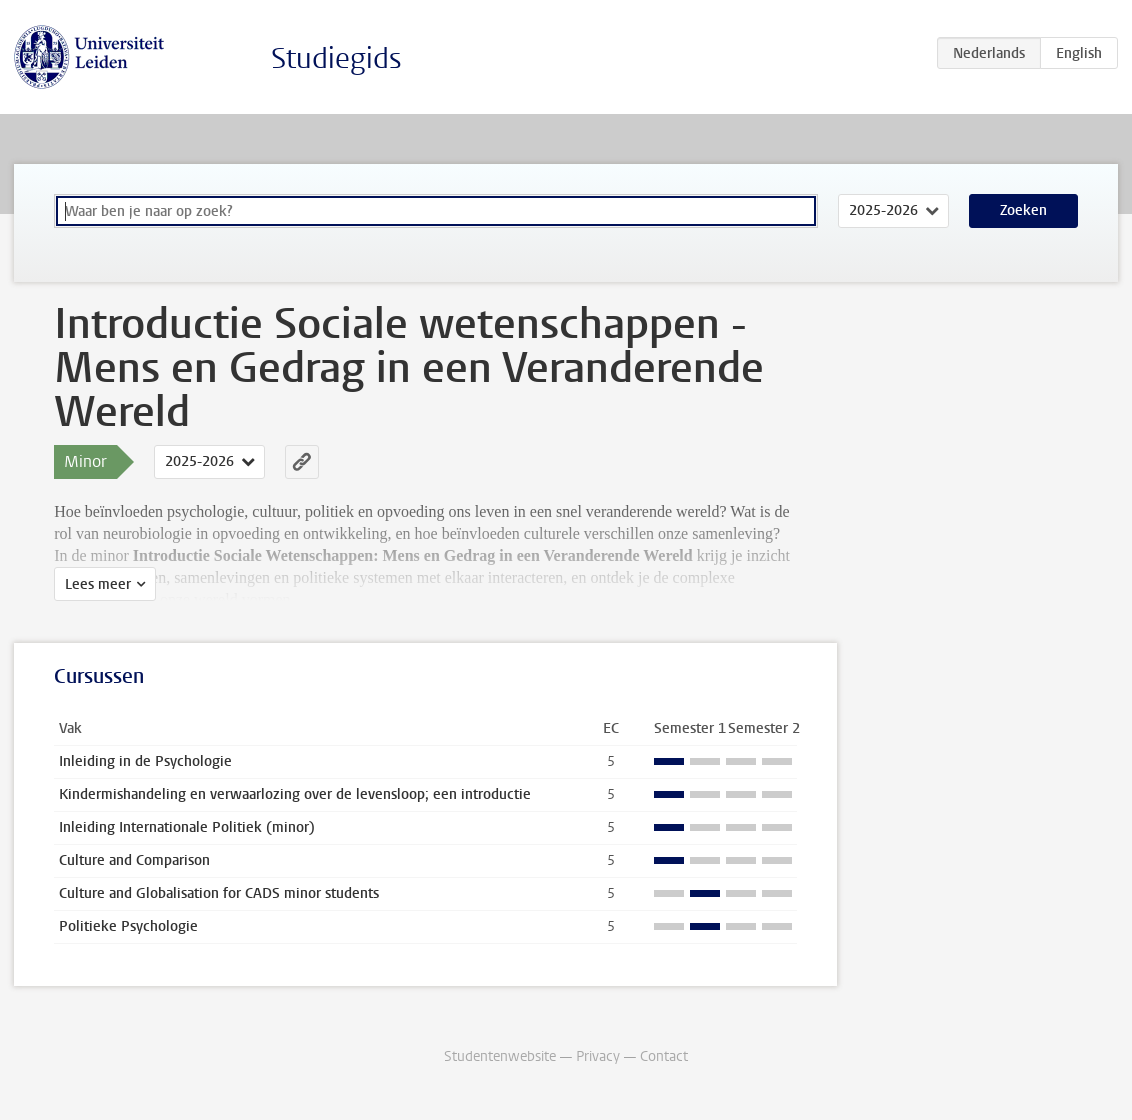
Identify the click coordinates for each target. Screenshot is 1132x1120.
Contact (664, 1056)
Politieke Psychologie (128, 926)
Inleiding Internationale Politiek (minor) (187, 827)
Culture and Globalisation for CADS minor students (219, 893)
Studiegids (336, 58)
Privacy (598, 1056)
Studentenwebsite (500, 1056)
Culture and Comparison (134, 860)
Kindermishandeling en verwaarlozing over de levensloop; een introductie (295, 794)
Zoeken (1023, 210)
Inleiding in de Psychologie (145, 761)
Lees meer (98, 584)
